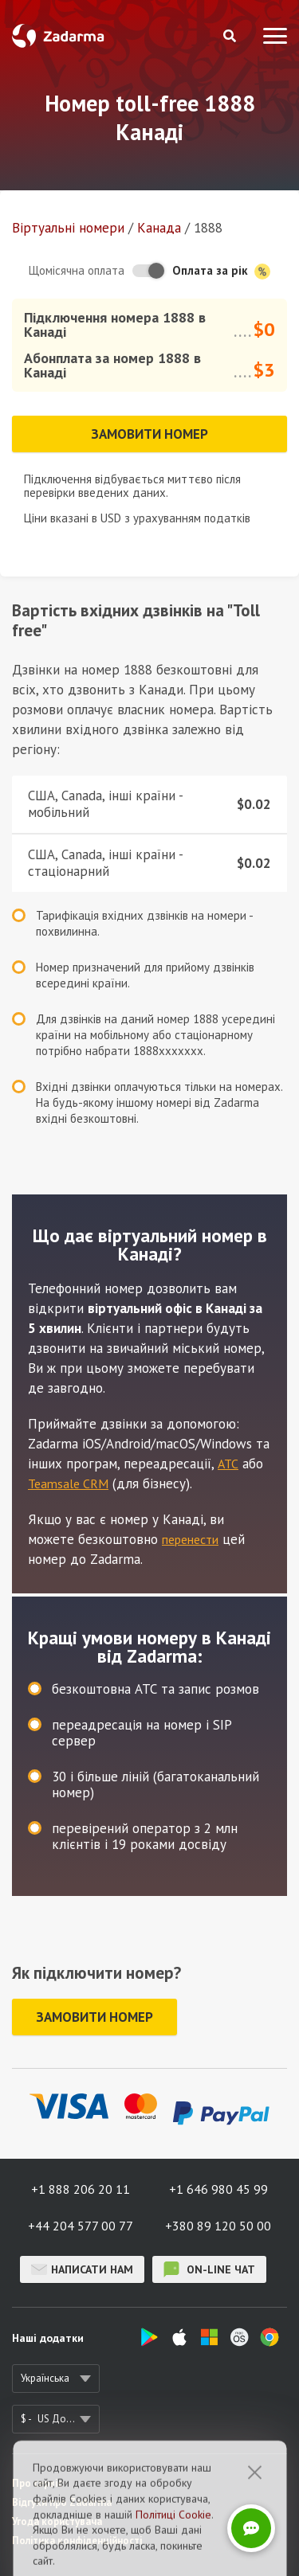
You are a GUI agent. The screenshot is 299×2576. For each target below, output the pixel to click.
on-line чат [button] (209, 2269)
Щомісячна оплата (76, 270)
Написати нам (82, 2269)
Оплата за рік (221, 271)
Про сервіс (37, 2483)
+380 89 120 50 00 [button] (218, 2226)
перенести (190, 1539)
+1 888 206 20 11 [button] (80, 2189)
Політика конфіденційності (77, 2540)
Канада (159, 227)
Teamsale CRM (68, 1483)
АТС (228, 1464)
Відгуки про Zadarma (62, 2502)
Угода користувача (57, 2521)
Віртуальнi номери (68, 227)
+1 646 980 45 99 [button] (218, 2189)
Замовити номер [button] (149, 434)
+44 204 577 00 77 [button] (80, 2226)
